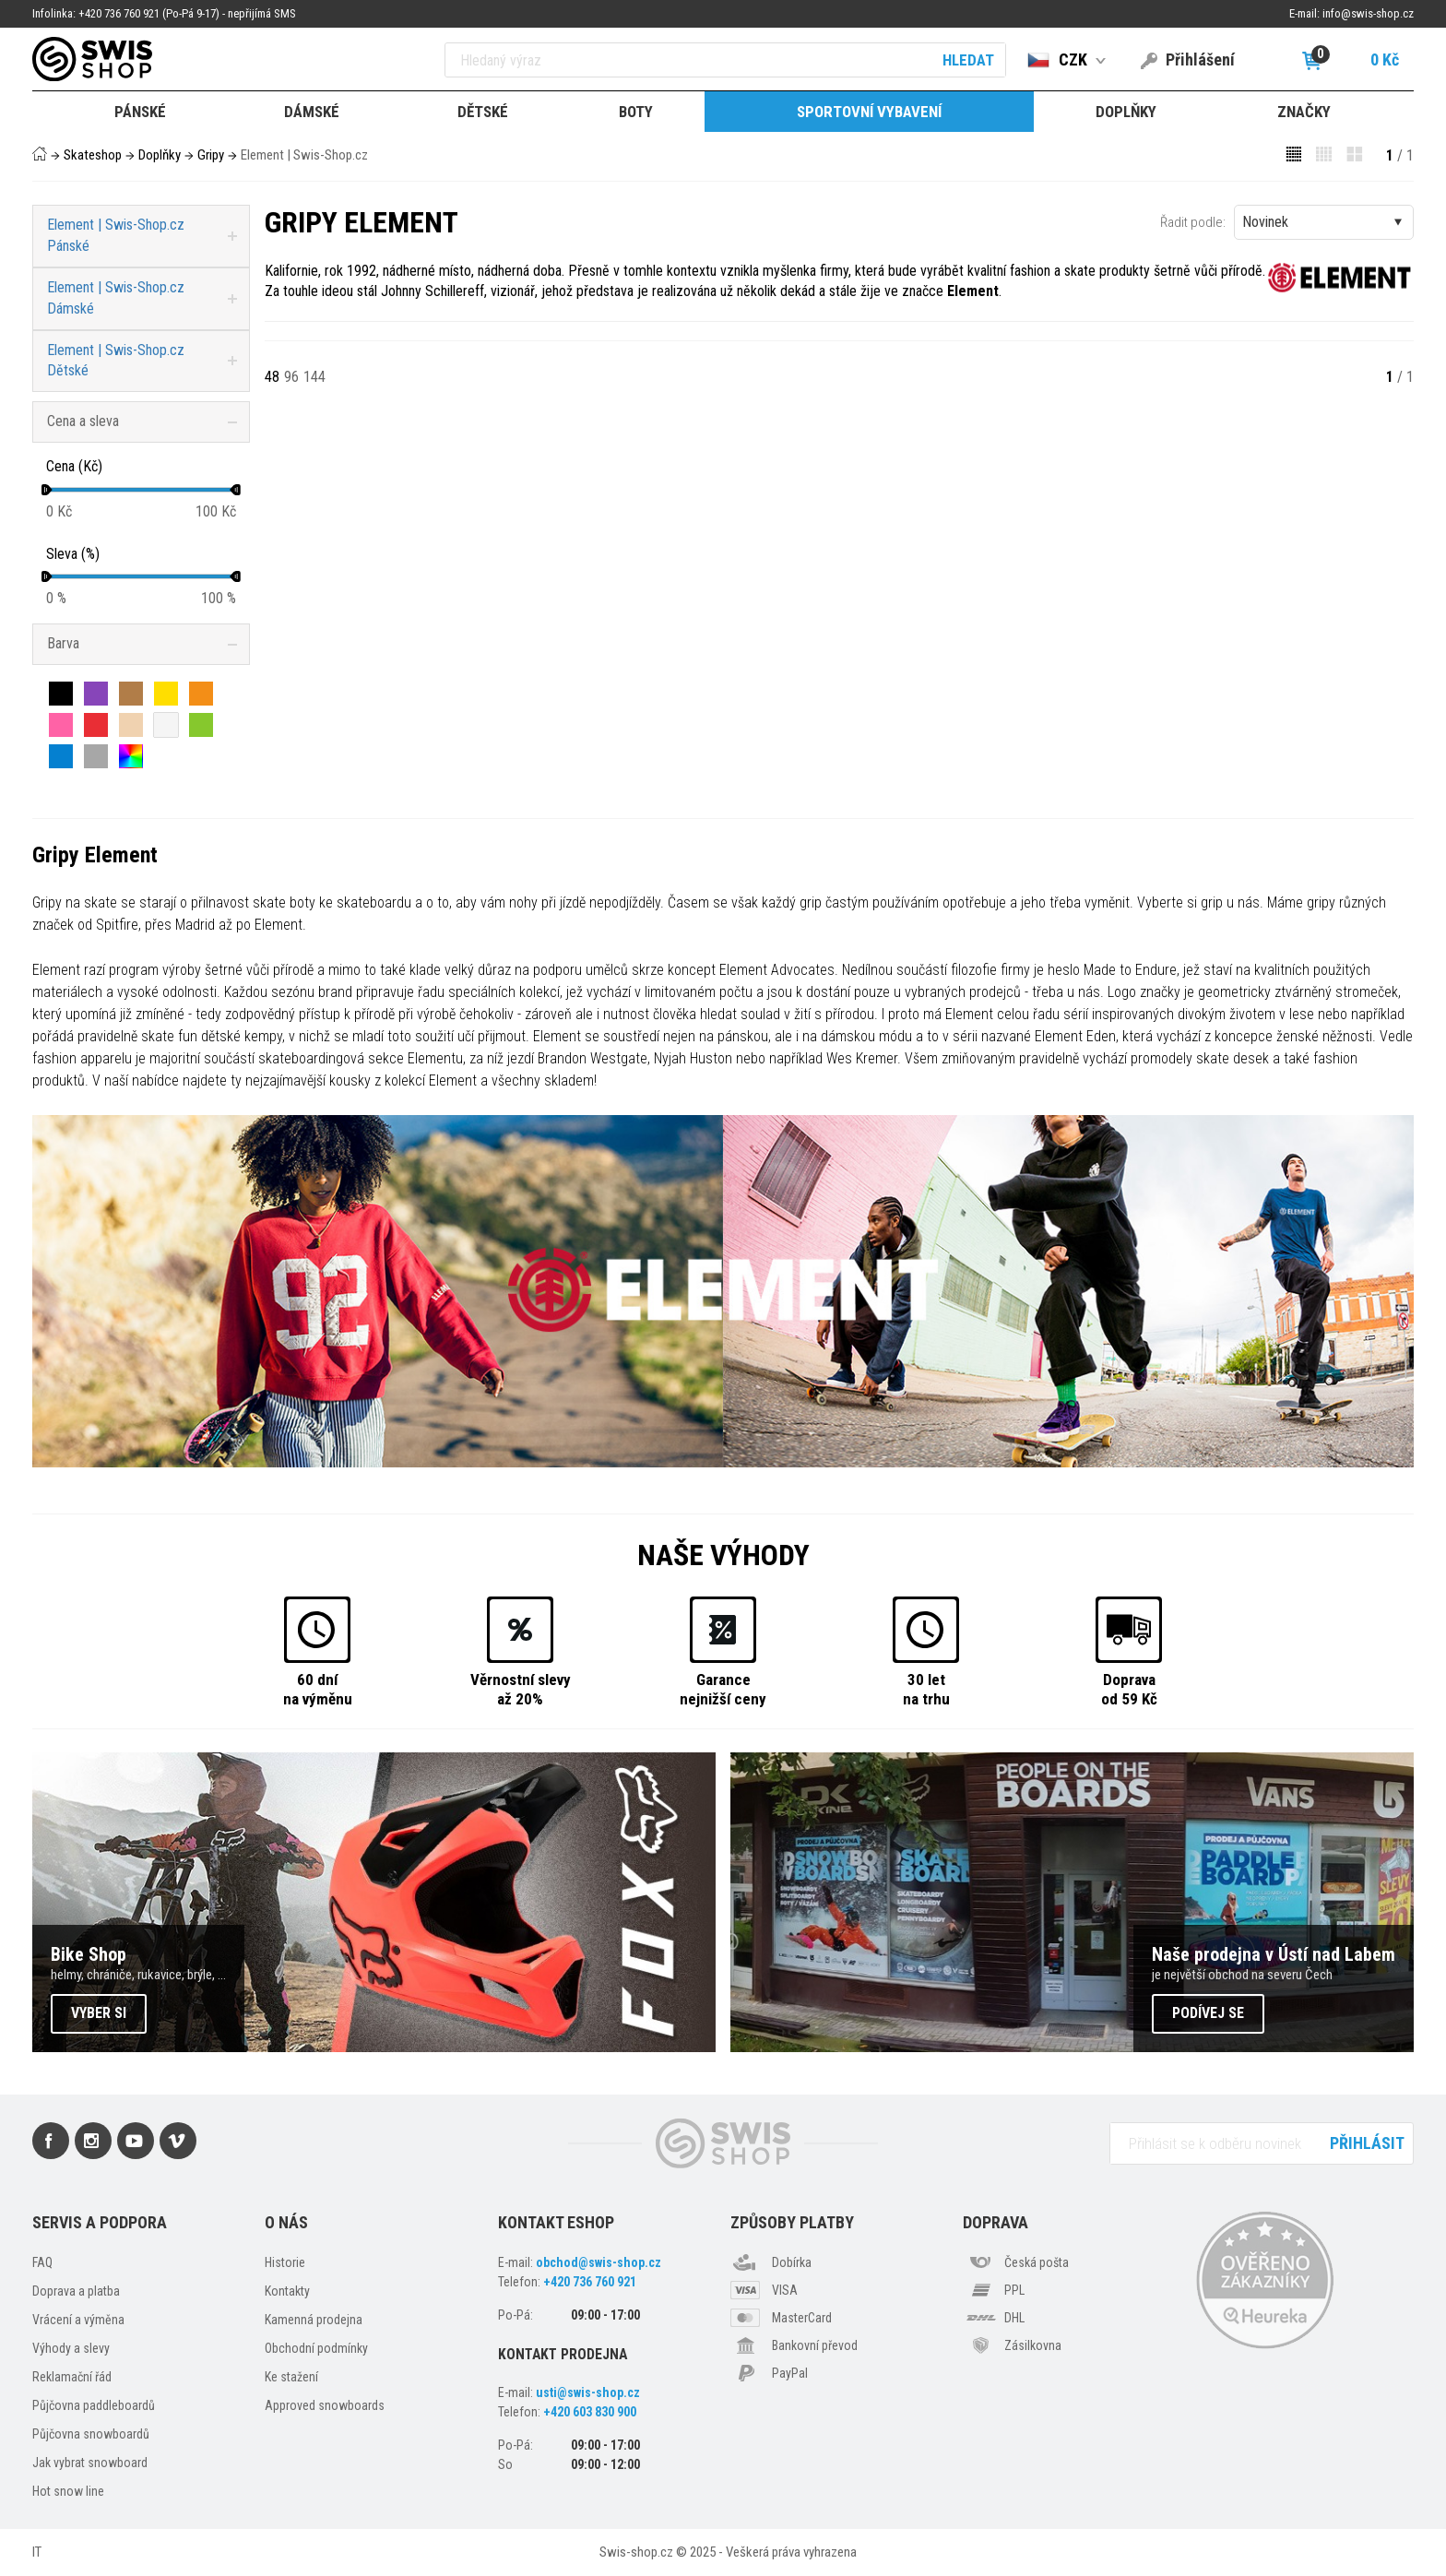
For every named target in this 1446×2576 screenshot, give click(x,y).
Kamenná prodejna (313, 2319)
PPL (1014, 2290)
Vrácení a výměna (78, 2319)
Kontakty (287, 2291)
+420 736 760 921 (589, 2281)
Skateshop (93, 155)
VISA (785, 2290)
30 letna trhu (926, 1688)
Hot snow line (68, 2491)
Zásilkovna (1032, 2345)
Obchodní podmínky (316, 2348)
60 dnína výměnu (317, 1688)
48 (272, 377)
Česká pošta (1036, 2262)
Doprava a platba (76, 2291)
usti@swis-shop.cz (588, 2392)
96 (291, 377)
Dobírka (792, 2262)
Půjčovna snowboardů (90, 2434)
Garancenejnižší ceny (723, 1688)
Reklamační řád (72, 2376)
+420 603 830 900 (589, 2411)
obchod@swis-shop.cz (598, 2262)
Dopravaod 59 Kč (1129, 1688)
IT (36, 2552)
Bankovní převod (815, 2345)
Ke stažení (291, 2376)
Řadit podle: (1193, 222)
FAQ (42, 2262)
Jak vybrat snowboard (90, 2462)
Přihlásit (1367, 2143)
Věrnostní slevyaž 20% (520, 1688)
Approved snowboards (325, 2405)
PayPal (790, 2373)
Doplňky (159, 155)
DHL (1014, 2317)
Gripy (210, 155)
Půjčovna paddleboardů (93, 2405)
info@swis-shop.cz (1368, 13)
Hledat (968, 60)
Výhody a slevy (71, 2348)
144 (314, 377)
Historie (285, 2262)
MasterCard (802, 2317)
